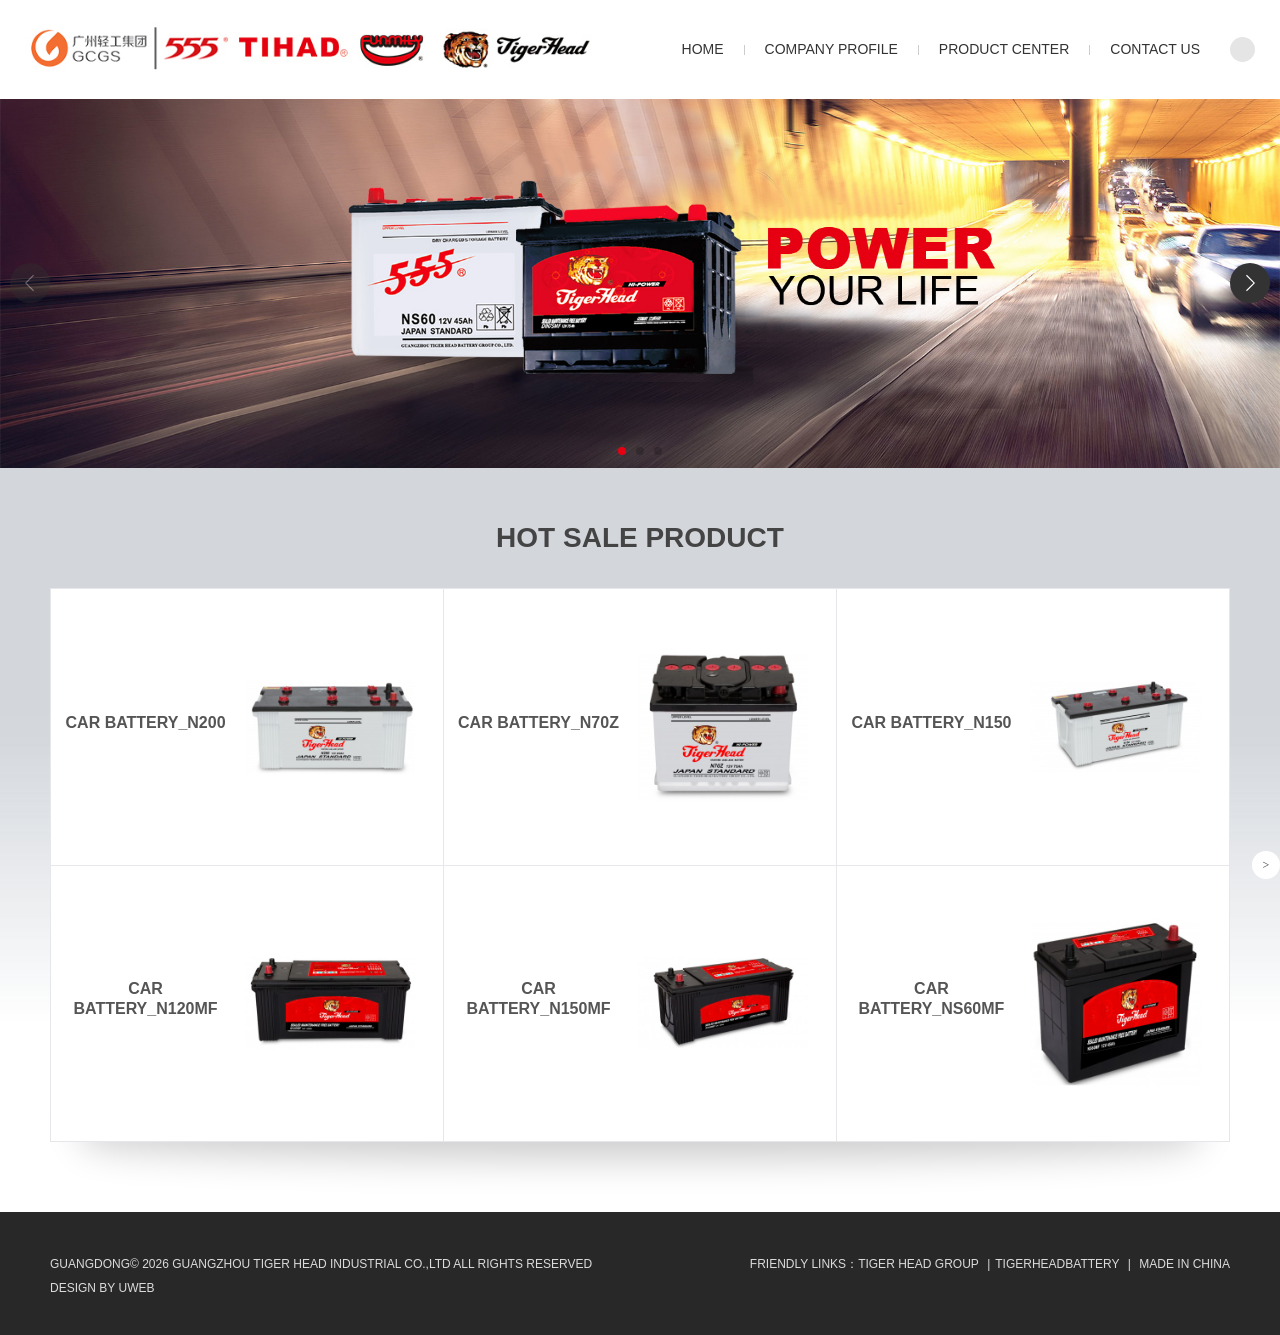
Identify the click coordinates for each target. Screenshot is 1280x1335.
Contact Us (1155, 49)
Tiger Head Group (918, 1264)
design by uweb (102, 1288)
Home (703, 49)
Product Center (1004, 49)
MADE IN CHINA (1184, 1264)
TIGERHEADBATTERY (1057, 1264)
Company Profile (831, 49)
